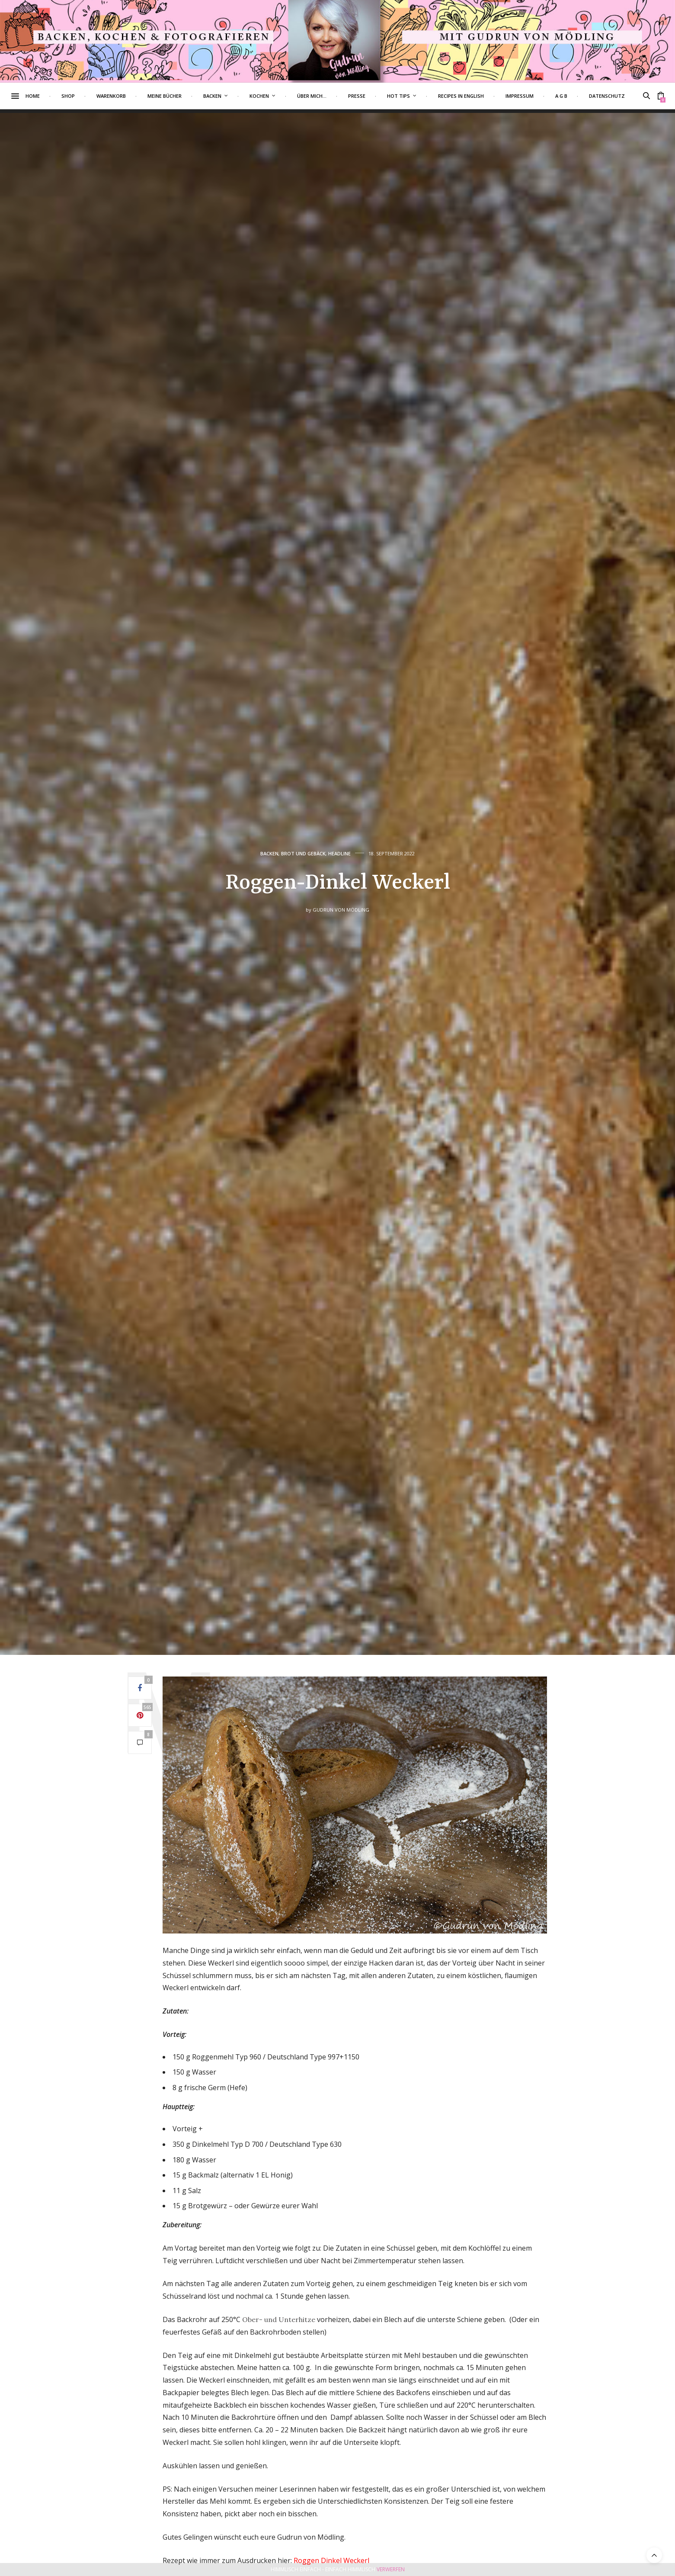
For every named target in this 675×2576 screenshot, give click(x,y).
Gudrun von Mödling (341, 909)
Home (49, 96)
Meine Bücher (181, 96)
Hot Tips (414, 96)
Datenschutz (623, 96)
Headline (339, 853)
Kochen (275, 96)
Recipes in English (477, 96)
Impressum (536, 96)
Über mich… (328, 96)
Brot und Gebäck (303, 853)
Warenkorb (127, 96)
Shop (84, 96)
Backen (229, 96)
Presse (373, 96)
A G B (578, 96)
